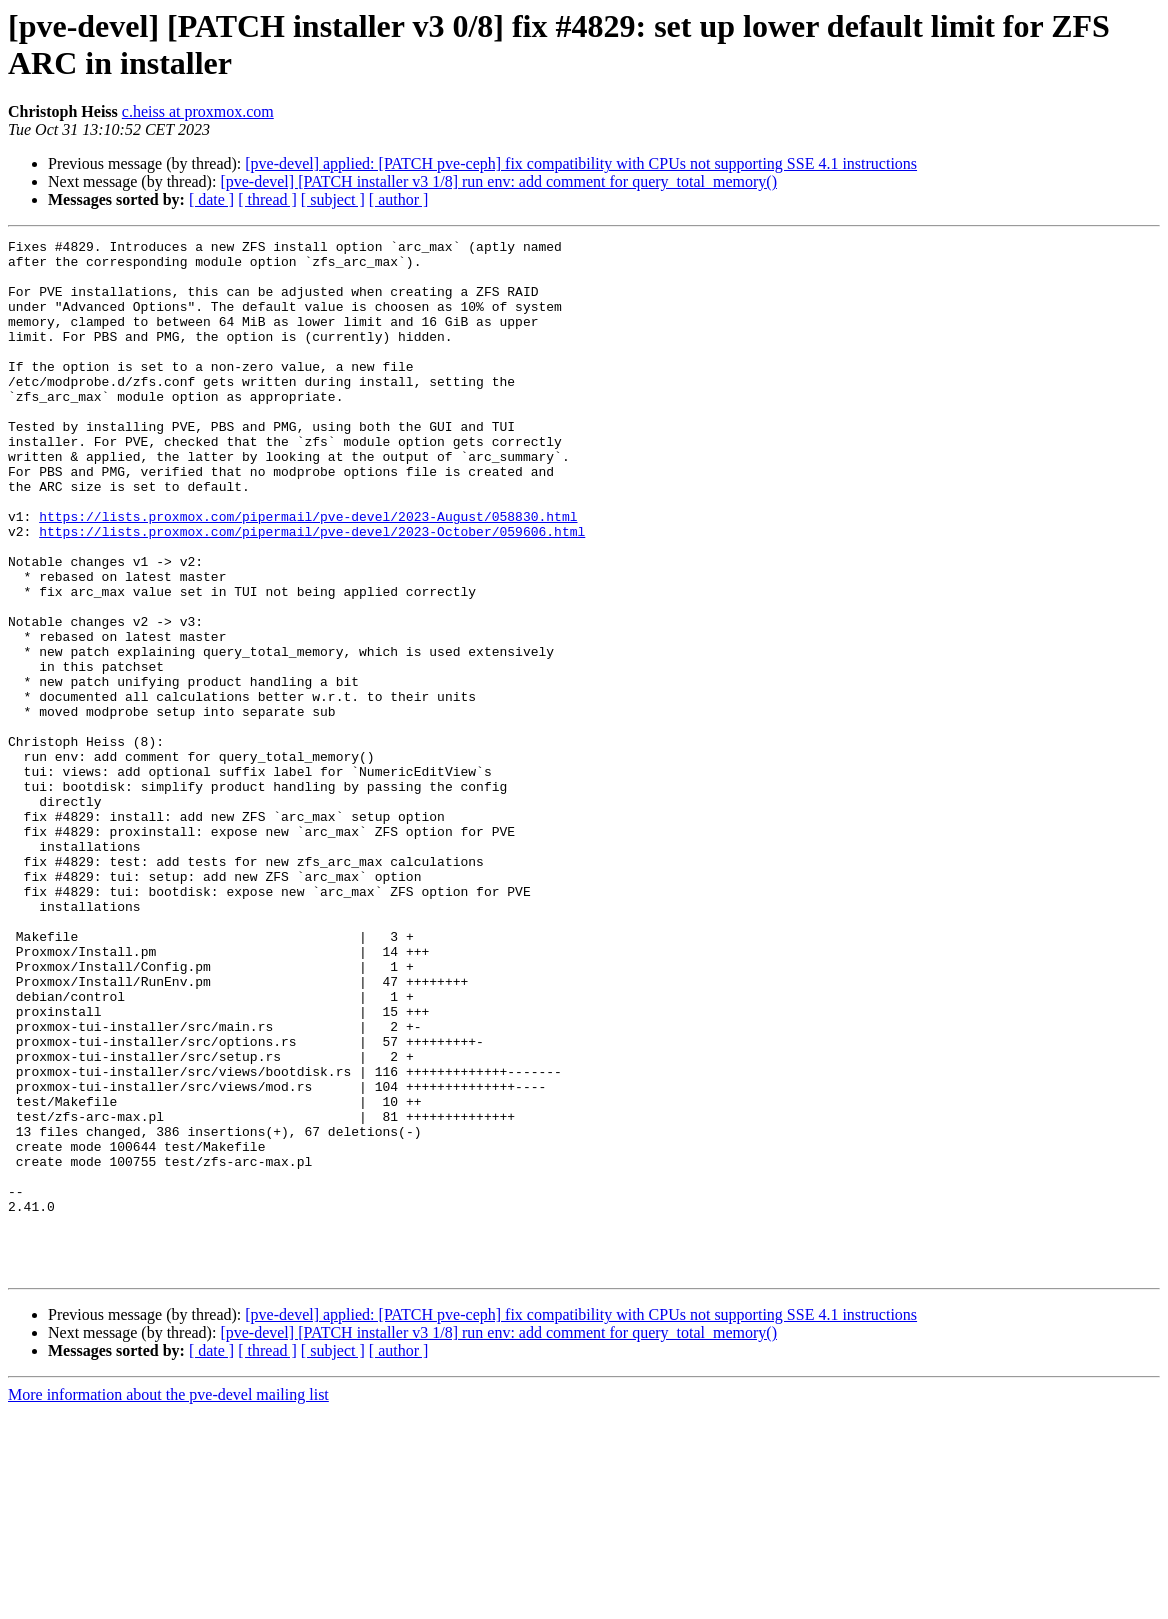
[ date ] (211, 199)
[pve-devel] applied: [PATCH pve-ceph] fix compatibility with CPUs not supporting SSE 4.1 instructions (581, 163)
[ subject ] (333, 199)
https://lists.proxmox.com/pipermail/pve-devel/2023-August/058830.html (308, 573)
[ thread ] (267, 199)
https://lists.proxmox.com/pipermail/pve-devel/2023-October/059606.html (312, 591)
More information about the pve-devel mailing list (168, 1601)
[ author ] (399, 199)
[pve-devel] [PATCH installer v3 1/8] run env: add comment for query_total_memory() (498, 181)
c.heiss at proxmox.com (198, 111)
